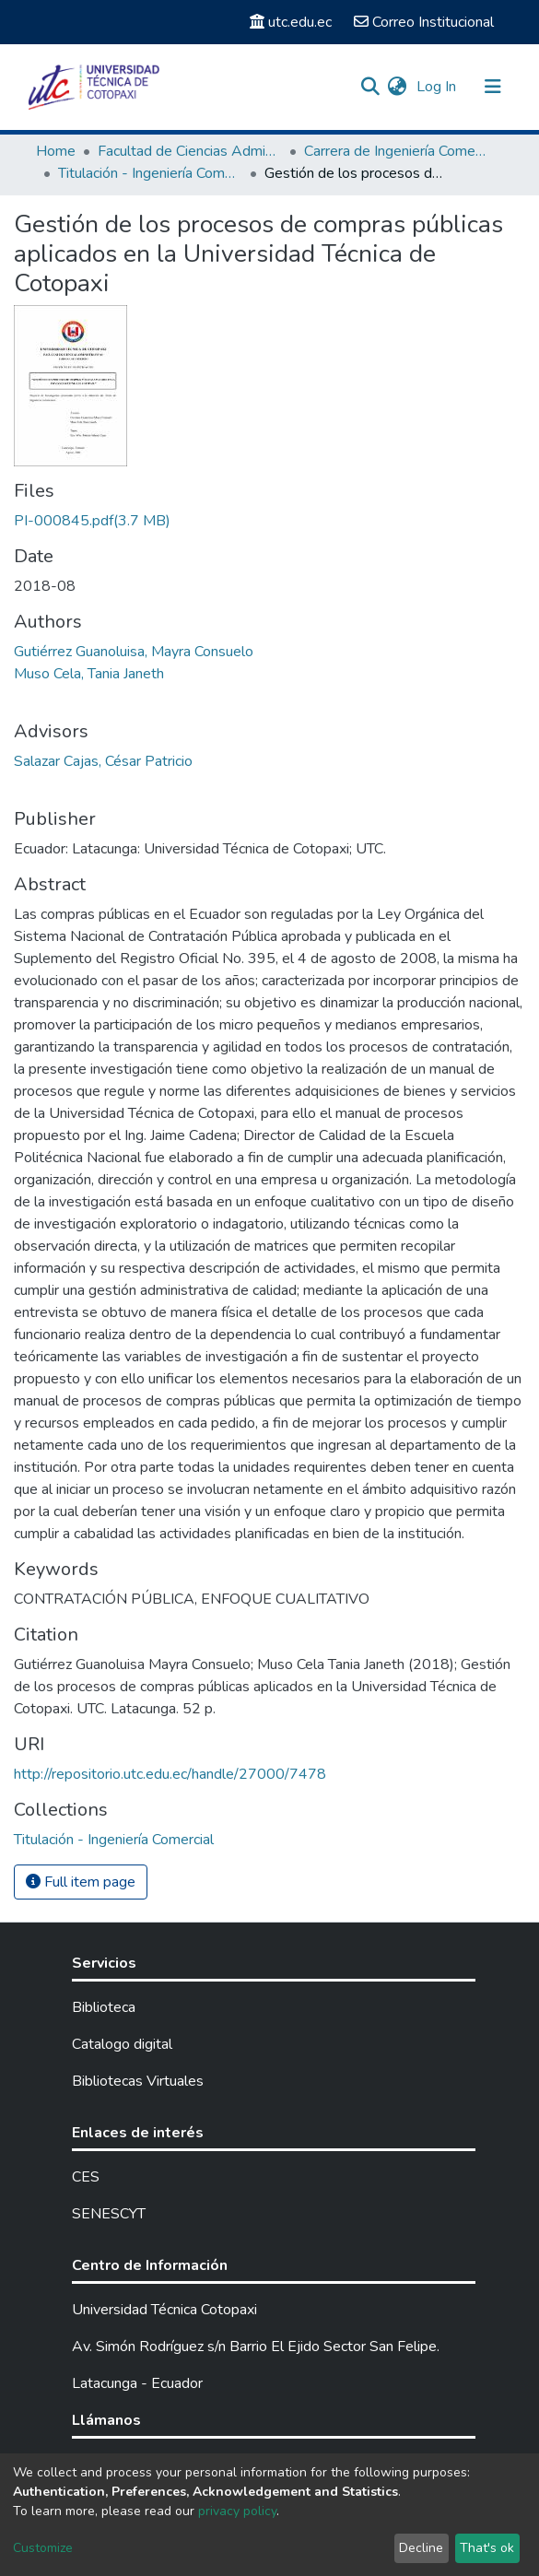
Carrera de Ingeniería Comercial (396, 151)
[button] (397, 87)
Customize (43, 2548)
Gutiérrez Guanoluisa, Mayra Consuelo (133, 651)
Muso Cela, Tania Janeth (89, 674)
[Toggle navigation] (493, 86)
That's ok (487, 2548)
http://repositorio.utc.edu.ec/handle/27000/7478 (170, 1774)
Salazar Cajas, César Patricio (103, 761)
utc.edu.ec (291, 22)
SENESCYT (109, 2214)
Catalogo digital (122, 2044)
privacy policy (237, 2511)
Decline (421, 2548)
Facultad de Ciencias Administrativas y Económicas (190, 151)
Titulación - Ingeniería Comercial (150, 173)
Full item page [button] (80, 1882)
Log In (438, 86)
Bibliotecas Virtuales (138, 2081)
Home (56, 151)
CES (86, 2177)
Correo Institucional (424, 22)
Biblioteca (103, 2007)
